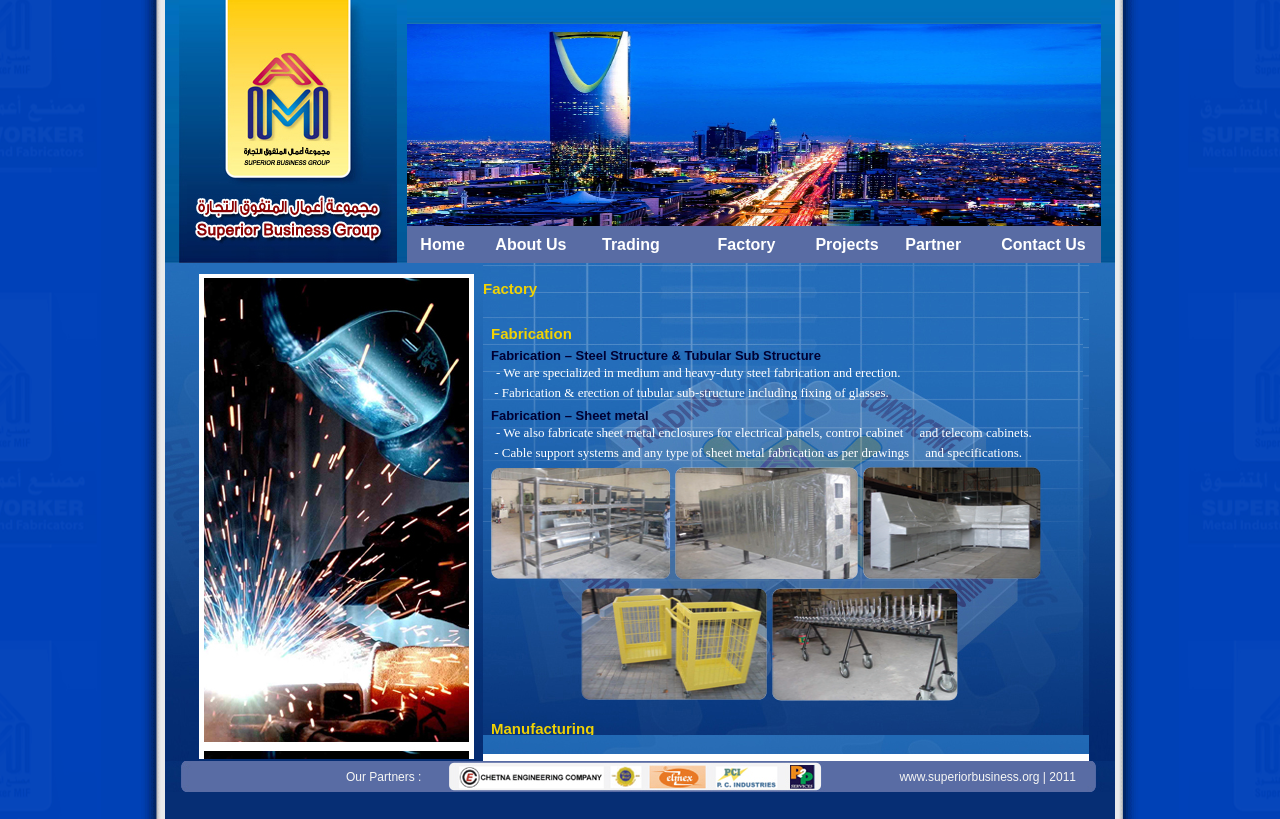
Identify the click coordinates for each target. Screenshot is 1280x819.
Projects (846, 244)
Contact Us (1043, 244)
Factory (747, 244)
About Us (530, 244)
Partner (933, 244)
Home (442, 244)
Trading (631, 244)
